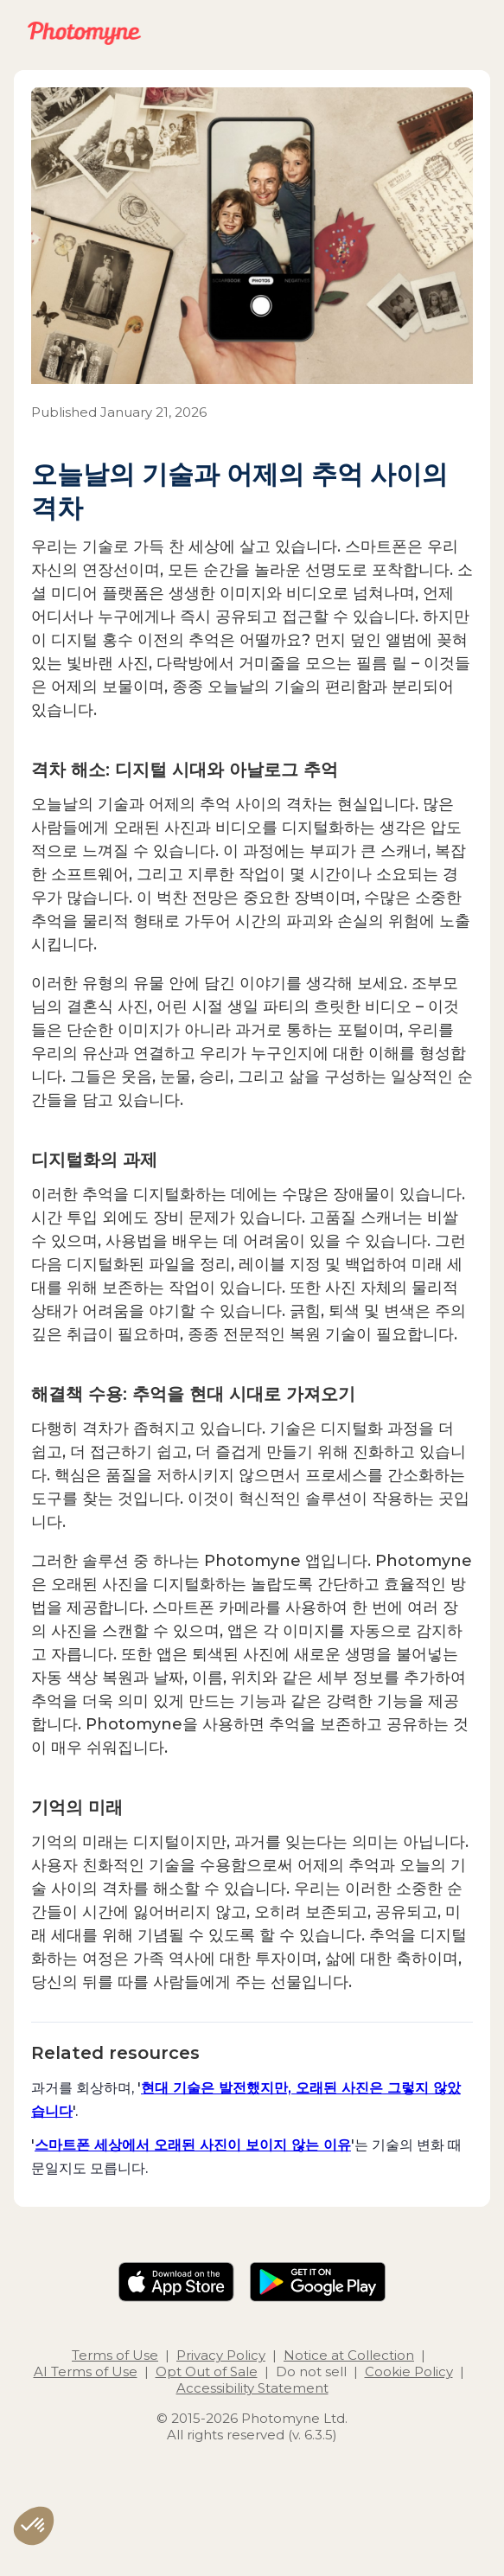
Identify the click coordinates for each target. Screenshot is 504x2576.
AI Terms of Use (85, 2371)
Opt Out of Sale (207, 2371)
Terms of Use (115, 2355)
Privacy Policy (220, 2355)
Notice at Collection (349, 2355)
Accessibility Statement (252, 2388)
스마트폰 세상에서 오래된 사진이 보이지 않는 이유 (193, 2144)
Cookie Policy (409, 2371)
